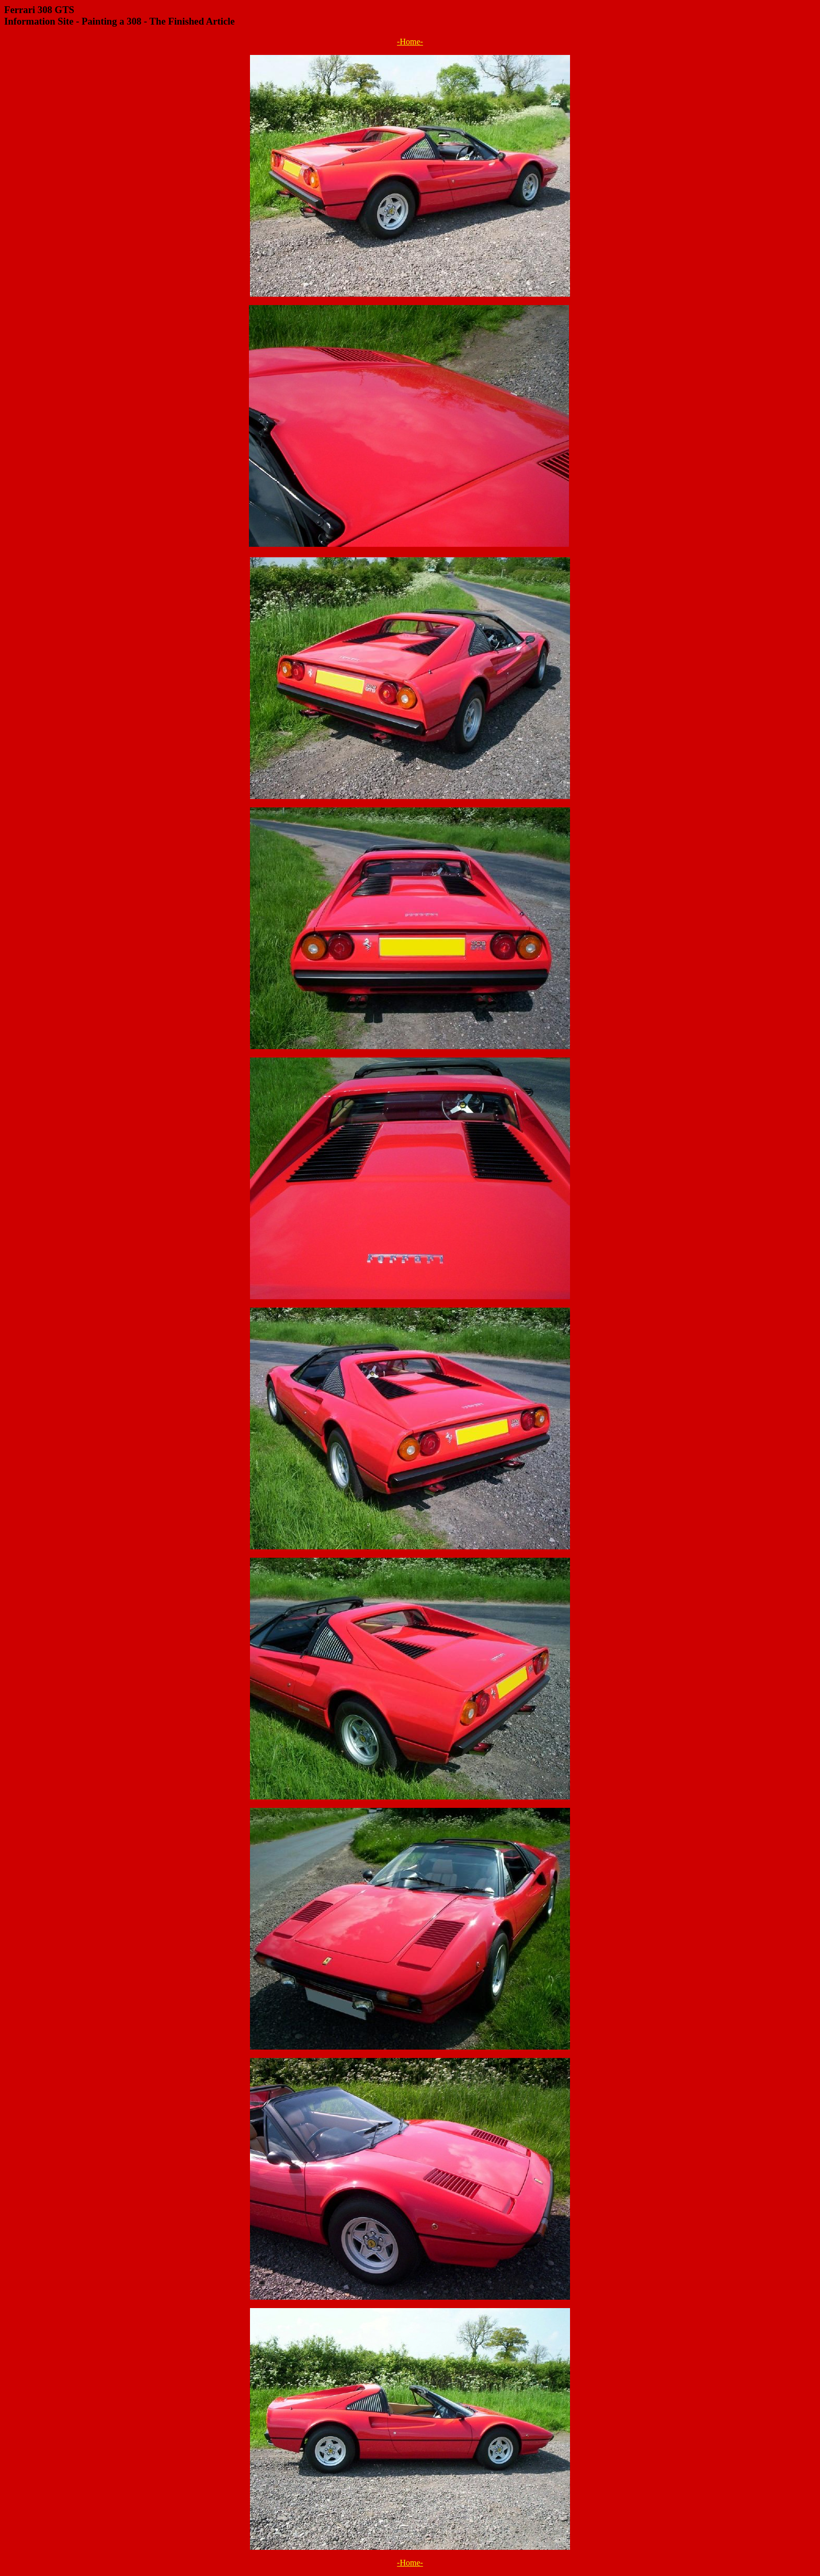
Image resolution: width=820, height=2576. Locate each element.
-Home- (410, 41)
